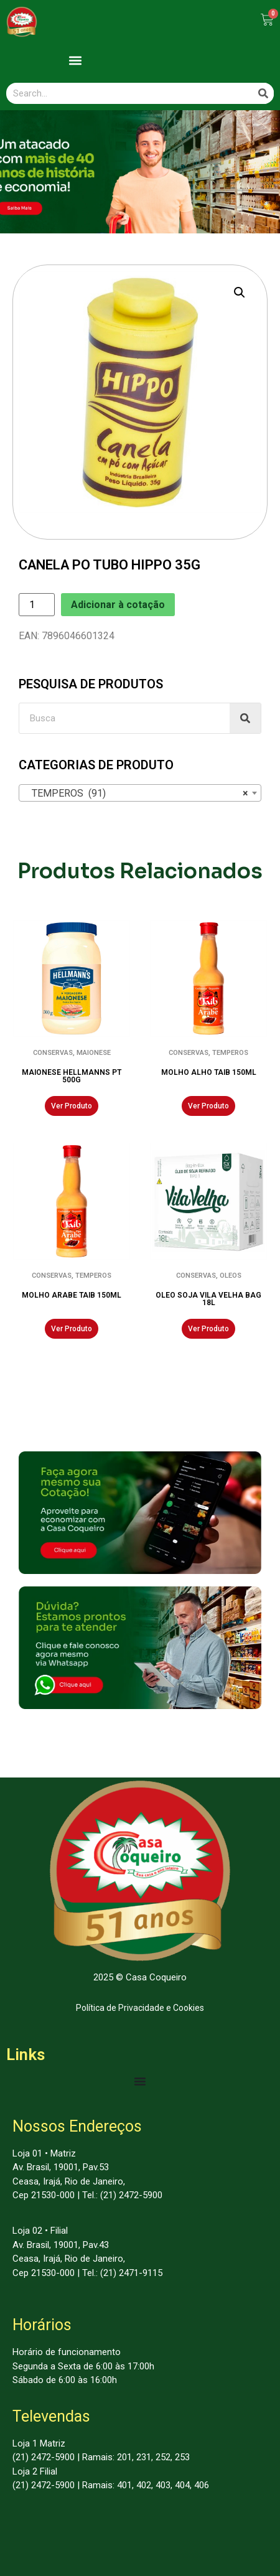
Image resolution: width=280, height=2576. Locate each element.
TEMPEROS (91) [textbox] (136, 793)
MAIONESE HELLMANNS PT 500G (71, 1076)
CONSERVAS (53, 1053)
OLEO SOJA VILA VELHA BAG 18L (208, 1299)
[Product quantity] (37, 604)
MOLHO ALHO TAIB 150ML (208, 1072)
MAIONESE (94, 1053)
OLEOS (230, 1276)
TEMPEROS (230, 1053)
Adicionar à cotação (118, 605)
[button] (75, 60)
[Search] (263, 93)
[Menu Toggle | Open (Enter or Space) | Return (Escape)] (140, 2081)
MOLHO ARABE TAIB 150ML (71, 1295)
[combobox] (140, 793)
